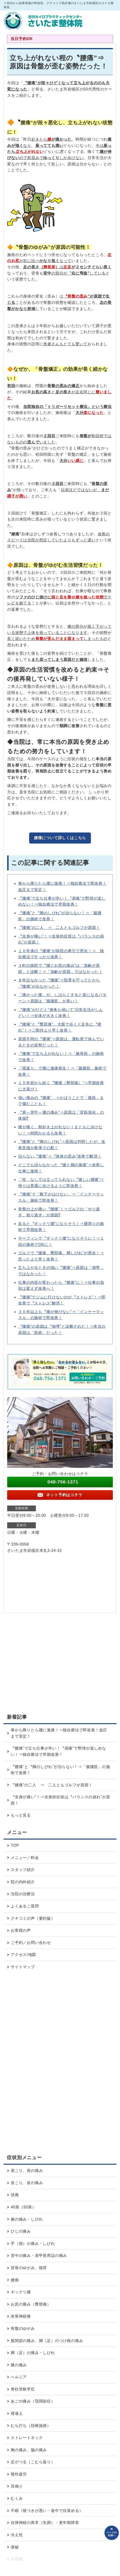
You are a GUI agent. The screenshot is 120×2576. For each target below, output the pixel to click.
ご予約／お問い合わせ (31, 1943)
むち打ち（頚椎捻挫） (31, 2426)
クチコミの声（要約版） (33, 1918)
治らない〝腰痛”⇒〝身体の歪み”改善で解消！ (59, 1156)
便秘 (15, 2547)
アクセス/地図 (23, 1955)
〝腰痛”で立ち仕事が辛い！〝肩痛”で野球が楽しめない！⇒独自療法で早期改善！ (58, 1751)
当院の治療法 (23, 1894)
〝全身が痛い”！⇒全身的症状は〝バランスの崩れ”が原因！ (60, 1800)
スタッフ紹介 (23, 1870)
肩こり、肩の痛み (27, 2171)
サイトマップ (23, 1967)
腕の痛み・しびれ (27, 2219)
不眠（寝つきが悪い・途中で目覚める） (47, 2511)
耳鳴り (17, 2486)
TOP (15, 1845)
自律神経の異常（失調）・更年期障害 (45, 2523)
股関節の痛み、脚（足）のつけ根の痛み (47, 2341)
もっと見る (21, 1815)
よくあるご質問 (25, 1906)
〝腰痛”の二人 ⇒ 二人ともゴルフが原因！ (59, 928)
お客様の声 (21, 1930)
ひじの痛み (21, 2231)
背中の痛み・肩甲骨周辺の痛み (39, 2255)
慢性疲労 (19, 2474)
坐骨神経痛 (21, 2316)
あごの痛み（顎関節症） (33, 2401)
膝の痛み (19, 2365)
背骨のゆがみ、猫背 (29, 2268)
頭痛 (15, 2195)
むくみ (17, 2498)
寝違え (17, 2413)
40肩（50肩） (23, 2207)
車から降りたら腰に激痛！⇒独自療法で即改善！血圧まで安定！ (59, 1733)
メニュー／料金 (25, 1858)
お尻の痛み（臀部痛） (31, 2304)
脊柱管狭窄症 (23, 2389)
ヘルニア (19, 2377)
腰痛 (15, 2280)
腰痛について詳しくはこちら (60, 838)
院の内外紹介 (23, 1882)
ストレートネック (27, 2438)
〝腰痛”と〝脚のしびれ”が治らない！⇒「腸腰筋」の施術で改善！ (60, 1770)
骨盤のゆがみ (23, 2328)
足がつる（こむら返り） (33, 2462)
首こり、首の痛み (27, 2183)
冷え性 (17, 2535)
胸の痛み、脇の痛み (29, 2450)
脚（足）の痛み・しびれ (33, 2353)
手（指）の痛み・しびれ (33, 2243)
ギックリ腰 (21, 2292)
